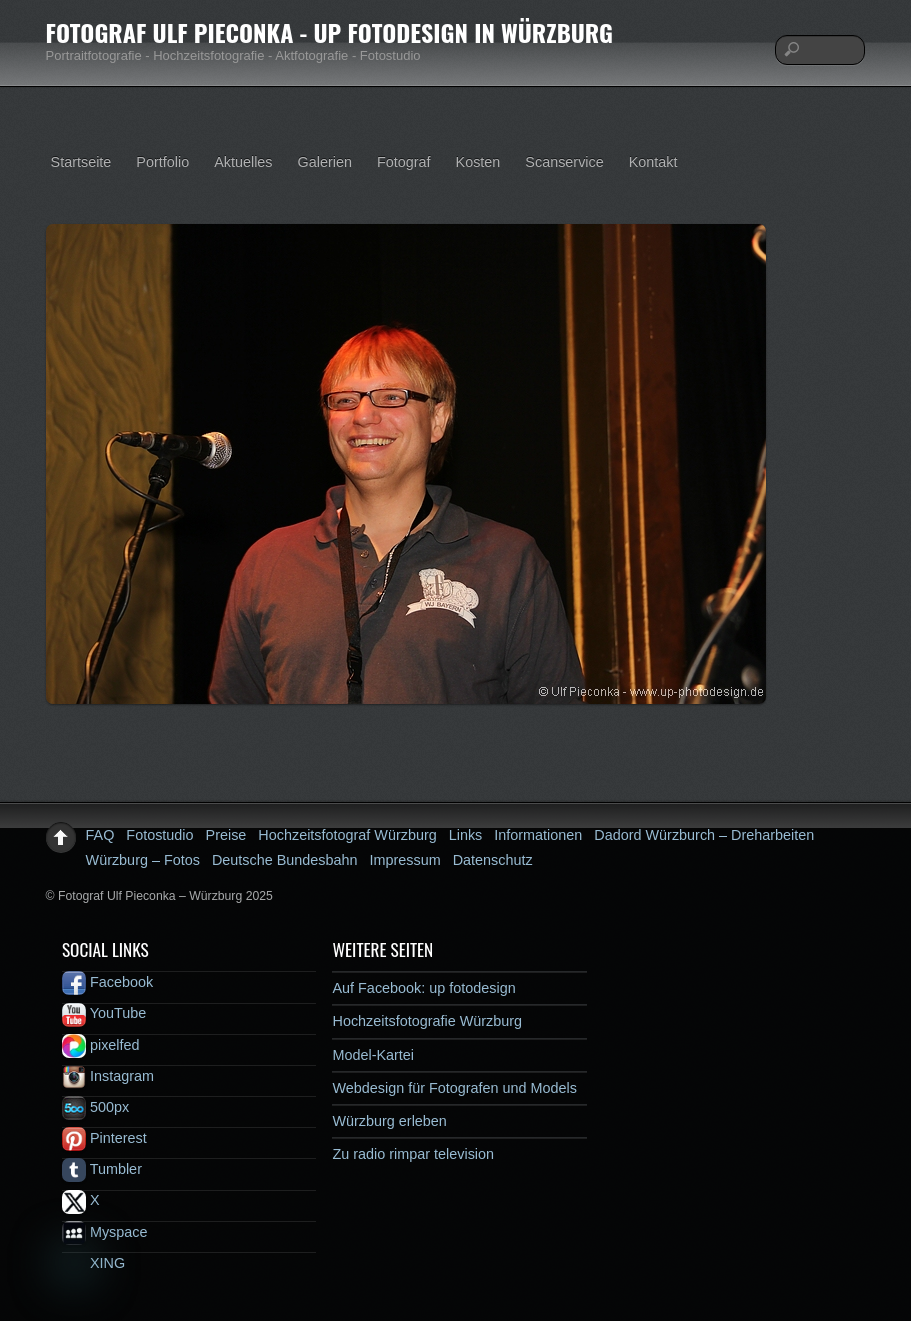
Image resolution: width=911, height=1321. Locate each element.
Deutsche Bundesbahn (285, 860)
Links (466, 835)
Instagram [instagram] (108, 1076)
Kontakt (653, 162)
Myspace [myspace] (105, 1232)
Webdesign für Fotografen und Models (454, 1088)
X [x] (81, 1200)
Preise (226, 835)
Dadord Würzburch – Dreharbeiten (704, 835)
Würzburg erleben (389, 1121)
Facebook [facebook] (107, 982)
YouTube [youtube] (104, 1013)
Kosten (478, 162)
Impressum (405, 860)
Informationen (538, 835)
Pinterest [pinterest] (104, 1138)
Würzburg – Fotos (143, 860)
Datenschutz (493, 860)
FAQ (100, 835)
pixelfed (101, 1045)
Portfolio (162, 162)
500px (95, 1107)
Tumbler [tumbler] (102, 1169)
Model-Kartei (373, 1055)
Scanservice (564, 162)
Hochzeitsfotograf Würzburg (347, 835)
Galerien (325, 162)
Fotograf (404, 162)
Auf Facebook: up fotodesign (423, 988)
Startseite (81, 162)
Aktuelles (243, 162)
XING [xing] (93, 1263)
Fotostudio (159, 835)
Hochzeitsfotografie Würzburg (427, 1021)
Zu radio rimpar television (413, 1154)
